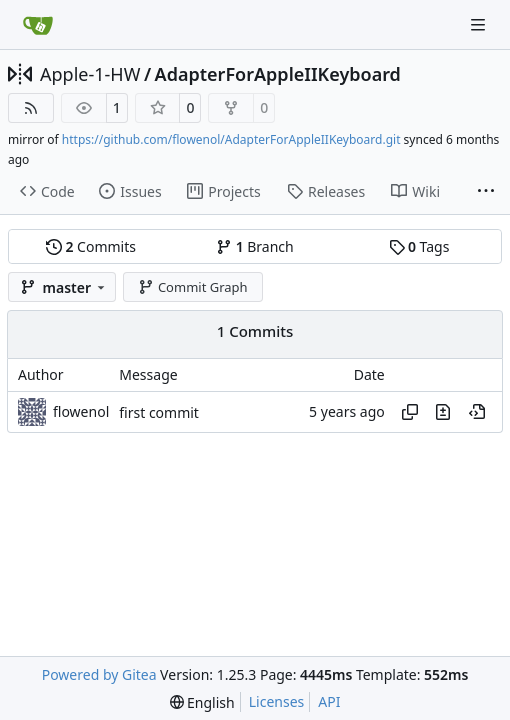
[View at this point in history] (477, 412)
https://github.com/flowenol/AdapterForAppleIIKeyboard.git (231, 139)
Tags (419, 246)
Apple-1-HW (90, 74)
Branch (255, 246)
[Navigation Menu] (480, 24)
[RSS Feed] (31, 108)
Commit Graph (192, 287)
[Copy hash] (410, 412)
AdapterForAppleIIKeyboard (278, 74)
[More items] (486, 192)
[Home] (38, 25)
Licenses (277, 701)
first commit (159, 412)
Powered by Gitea (99, 674)
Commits (91, 246)
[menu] (202, 702)
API (329, 701)
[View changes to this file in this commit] (443, 412)
